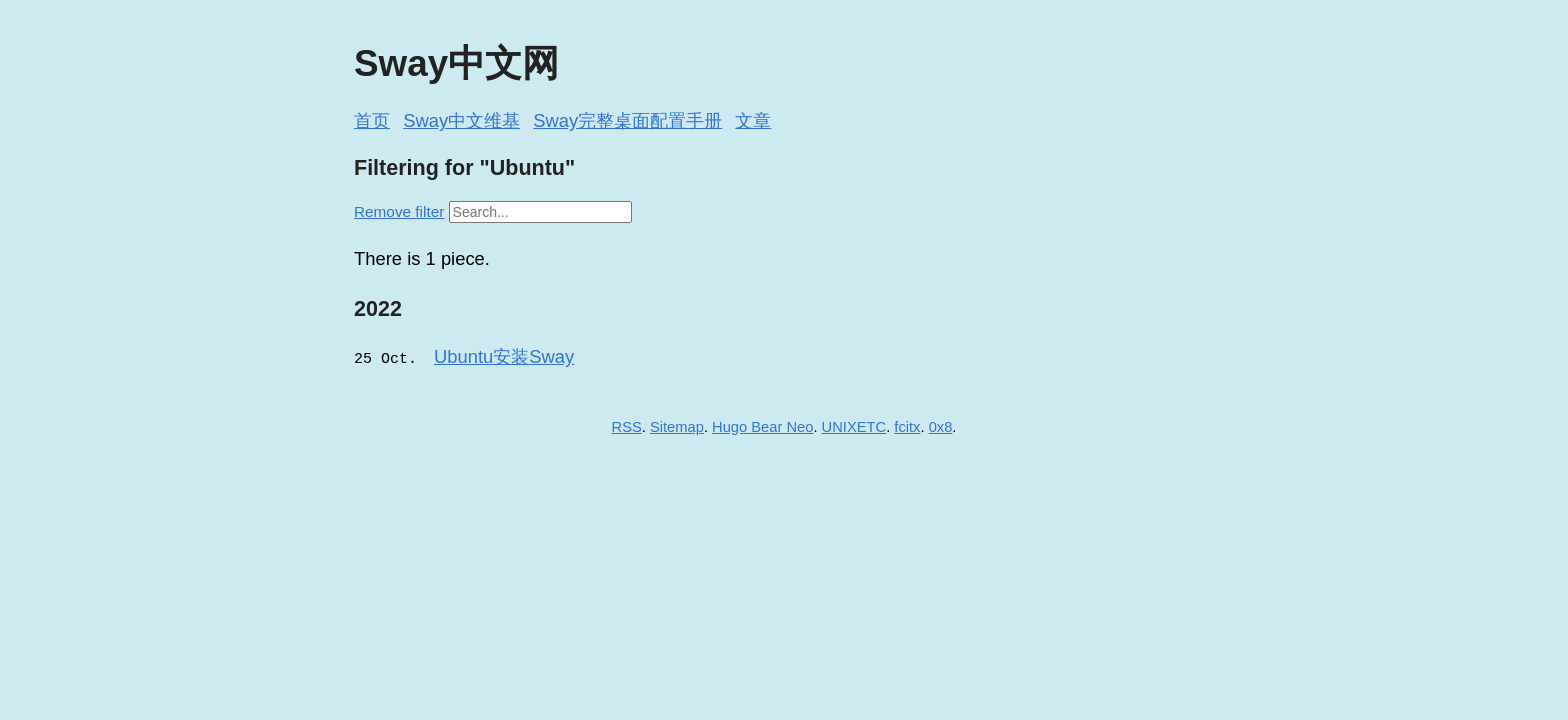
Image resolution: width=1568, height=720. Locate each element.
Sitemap (677, 426)
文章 (753, 120)
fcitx (907, 426)
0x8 (941, 426)
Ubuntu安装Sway (504, 356)
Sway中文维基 (461, 120)
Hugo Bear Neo (762, 426)
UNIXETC (854, 426)
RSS (627, 426)
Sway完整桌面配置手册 (627, 120)
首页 (372, 120)
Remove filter (399, 211)
